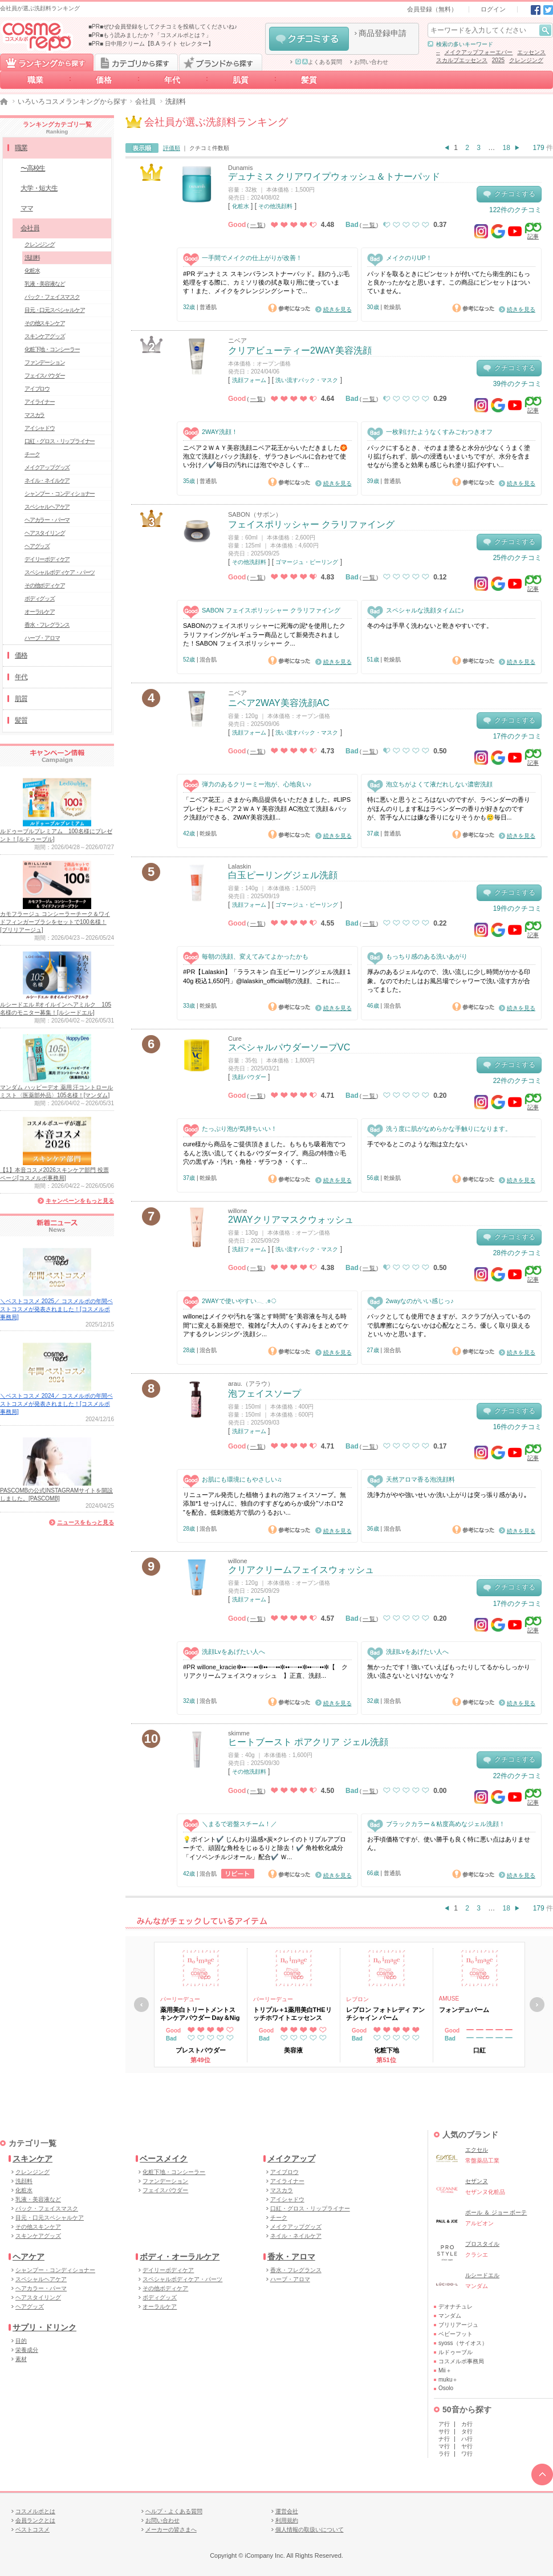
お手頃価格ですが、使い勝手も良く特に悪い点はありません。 (448, 1843)
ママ (27, 208)
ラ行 (444, 2454)
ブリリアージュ (458, 2325)
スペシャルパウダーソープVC (289, 1047)
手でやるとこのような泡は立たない (417, 1144)
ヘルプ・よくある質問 (173, 2511)
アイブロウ (37, 389)
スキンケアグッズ (44, 336)
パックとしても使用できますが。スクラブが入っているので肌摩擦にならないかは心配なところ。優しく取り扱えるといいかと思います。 (448, 1325)
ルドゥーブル (455, 2352)
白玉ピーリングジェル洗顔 (283, 875)
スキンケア (32, 2158)
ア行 (444, 2424)
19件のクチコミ (517, 908)
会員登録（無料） (432, 9)
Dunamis (240, 167)
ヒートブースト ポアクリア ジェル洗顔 (308, 1742)
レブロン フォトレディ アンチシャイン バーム (385, 2013)
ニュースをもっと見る (85, 1522)
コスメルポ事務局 (461, 2361)
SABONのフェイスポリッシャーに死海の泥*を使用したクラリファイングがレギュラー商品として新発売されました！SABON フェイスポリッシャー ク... (264, 634)
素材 (21, 2359)
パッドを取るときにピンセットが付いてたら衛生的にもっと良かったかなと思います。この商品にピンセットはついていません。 (448, 282)
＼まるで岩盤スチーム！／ (230, 1824)
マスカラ (34, 415)
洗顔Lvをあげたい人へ (224, 1652)
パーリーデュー (180, 1999)
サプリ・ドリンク (44, 2327)
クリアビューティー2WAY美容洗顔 (300, 350)
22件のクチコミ (517, 1081)
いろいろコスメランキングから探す (72, 102)
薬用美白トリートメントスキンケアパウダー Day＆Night (200, 2014)
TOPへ (542, 2474)
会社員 (145, 102)
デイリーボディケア (47, 559)
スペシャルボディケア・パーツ (60, 572)
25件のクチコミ (517, 558)
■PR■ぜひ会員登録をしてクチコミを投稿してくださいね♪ (162, 26)
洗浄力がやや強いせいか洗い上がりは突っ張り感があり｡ (447, 1494)
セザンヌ (476, 2181)
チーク (32, 454)
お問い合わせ (371, 62)
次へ (537, 2004)
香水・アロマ (291, 2256)
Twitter (548, 10)
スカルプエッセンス (461, 60)
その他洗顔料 (275, 206)
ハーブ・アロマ (42, 638)
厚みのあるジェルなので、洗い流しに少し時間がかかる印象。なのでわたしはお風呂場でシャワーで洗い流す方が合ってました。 (448, 980)
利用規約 (286, 2520)
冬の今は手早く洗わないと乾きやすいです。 (430, 625)
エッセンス (531, 52)
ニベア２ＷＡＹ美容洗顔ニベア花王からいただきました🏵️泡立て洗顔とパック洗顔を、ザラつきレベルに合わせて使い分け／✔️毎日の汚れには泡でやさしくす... (265, 456)
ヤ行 (467, 2446)
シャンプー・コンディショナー (60, 493)
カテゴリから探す (136, 62)
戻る (141, 2004)
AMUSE (449, 1998)
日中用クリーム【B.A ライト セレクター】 (159, 43)
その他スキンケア (44, 323)
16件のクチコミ (517, 1427)
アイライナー (40, 402)
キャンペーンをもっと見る (80, 1201)
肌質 (241, 79)
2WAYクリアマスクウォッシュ (290, 1219)
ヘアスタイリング (44, 533)
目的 (21, 2341)
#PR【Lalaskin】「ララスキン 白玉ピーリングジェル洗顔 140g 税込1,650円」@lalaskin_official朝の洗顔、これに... (267, 976)
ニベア (237, 340)
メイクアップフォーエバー (478, 52)
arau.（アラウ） (251, 1383)
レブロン (357, 1999)
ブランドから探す (220, 62)
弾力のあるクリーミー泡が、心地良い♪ (247, 784)
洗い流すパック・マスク (306, 380)
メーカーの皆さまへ (171, 2529)
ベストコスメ (32, 2529)
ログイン (493, 9)
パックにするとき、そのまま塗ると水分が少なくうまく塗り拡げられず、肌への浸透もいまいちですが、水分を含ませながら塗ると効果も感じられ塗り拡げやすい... (448, 456)
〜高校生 (33, 168)
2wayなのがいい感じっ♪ (410, 1301)
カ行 (467, 2424)
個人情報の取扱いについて (309, 2529)
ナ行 (444, 2439)
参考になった (289, 308)
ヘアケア (28, 2256)
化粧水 (240, 206)
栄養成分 (26, 2350)
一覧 (257, 225)
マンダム (449, 2316)
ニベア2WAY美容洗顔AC (279, 703)
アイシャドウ (40, 428)
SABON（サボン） (255, 514)
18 (506, 148)
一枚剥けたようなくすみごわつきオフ (430, 432)
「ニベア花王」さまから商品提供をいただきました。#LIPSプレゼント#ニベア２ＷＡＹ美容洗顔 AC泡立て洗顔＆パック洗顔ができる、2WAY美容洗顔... (267, 808)
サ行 (444, 2431)
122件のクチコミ (515, 210)
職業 (35, 79)
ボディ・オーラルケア (179, 2256)
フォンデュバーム (464, 2009)
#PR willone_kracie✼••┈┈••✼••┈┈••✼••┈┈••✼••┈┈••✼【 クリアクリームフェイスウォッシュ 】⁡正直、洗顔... (265, 1671)
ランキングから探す (46, 62)
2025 (498, 60)
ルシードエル (482, 2275)
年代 (172, 79)
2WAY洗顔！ (210, 432)
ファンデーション (44, 362)
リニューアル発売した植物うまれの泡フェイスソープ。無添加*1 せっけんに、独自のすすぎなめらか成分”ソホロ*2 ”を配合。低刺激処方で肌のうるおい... (264, 1503)
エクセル (476, 2150)
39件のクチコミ (517, 384)
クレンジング (526, 60)
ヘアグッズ (37, 546)
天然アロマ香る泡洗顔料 (411, 1479)
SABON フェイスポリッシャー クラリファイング (261, 610)
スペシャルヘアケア (47, 507)
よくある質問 (318, 62)
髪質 (309, 79)
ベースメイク (164, 2158)
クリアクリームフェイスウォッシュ (301, 1570)
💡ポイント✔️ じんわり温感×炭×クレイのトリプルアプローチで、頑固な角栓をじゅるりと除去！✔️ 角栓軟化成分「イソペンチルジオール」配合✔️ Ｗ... (264, 1848)
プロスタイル (482, 2244)
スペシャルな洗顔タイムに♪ (416, 610)
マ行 (444, 2446)
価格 (104, 79)
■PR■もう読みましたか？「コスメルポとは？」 (150, 35)
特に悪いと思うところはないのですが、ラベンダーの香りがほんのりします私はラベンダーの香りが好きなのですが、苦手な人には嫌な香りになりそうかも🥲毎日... (448, 808)
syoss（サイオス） (462, 2343)
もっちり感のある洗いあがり (417, 956)
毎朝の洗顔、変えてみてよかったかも (245, 956)
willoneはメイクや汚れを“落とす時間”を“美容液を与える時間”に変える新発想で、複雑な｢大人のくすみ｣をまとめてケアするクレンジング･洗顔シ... (266, 1325)
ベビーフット (455, 2334)
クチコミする (309, 39)
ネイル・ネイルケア (47, 480)
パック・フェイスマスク (52, 297)
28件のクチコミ (517, 1253)
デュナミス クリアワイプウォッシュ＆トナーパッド (334, 176)
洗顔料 (32, 257)
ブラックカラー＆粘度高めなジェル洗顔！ (436, 1824)
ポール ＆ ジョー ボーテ (496, 2212)
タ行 (467, 2431)
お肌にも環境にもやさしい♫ (232, 1479)
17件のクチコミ (517, 736)
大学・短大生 (39, 188)
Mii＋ (445, 2370)
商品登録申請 (382, 33)
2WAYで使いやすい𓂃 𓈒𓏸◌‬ (230, 1301)
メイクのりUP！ (399, 258)
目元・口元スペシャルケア (55, 310)
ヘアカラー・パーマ (47, 520)
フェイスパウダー (44, 375)
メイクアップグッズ (47, 467)
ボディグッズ (40, 598)
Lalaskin (239, 866)
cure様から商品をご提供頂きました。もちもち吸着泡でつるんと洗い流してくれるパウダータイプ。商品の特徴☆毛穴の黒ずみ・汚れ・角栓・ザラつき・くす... (264, 1153)
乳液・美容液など (44, 284)
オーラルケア (40, 611)
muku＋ (448, 2379)
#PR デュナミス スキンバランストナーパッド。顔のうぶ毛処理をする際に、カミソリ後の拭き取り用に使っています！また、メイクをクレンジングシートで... (266, 282)
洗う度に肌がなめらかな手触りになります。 (439, 1129)
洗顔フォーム (249, 380)
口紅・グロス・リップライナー (60, 441)
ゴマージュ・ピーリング (306, 562)
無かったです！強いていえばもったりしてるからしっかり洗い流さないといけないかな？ (448, 1671)
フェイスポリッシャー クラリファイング (311, 524)
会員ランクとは (35, 2520)
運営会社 (286, 2511)
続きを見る (337, 309)
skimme (239, 1733)
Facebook (535, 10)
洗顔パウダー (249, 1077)
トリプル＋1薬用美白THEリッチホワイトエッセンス (292, 2013)
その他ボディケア (44, 585)
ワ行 (467, 2454)
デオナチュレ (455, 2306)
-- (438, 52)
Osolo (445, 2388)
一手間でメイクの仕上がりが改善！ (242, 258)
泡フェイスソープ (264, 1393)
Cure (235, 1038)
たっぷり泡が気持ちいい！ (230, 1129)
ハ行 (467, 2439)
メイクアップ (291, 2158)
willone (237, 1210)
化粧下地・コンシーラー (52, 349)
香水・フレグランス (47, 625)
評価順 (171, 148)
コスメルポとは (35, 2511)
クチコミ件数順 (209, 148)
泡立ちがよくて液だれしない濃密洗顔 (430, 784)
